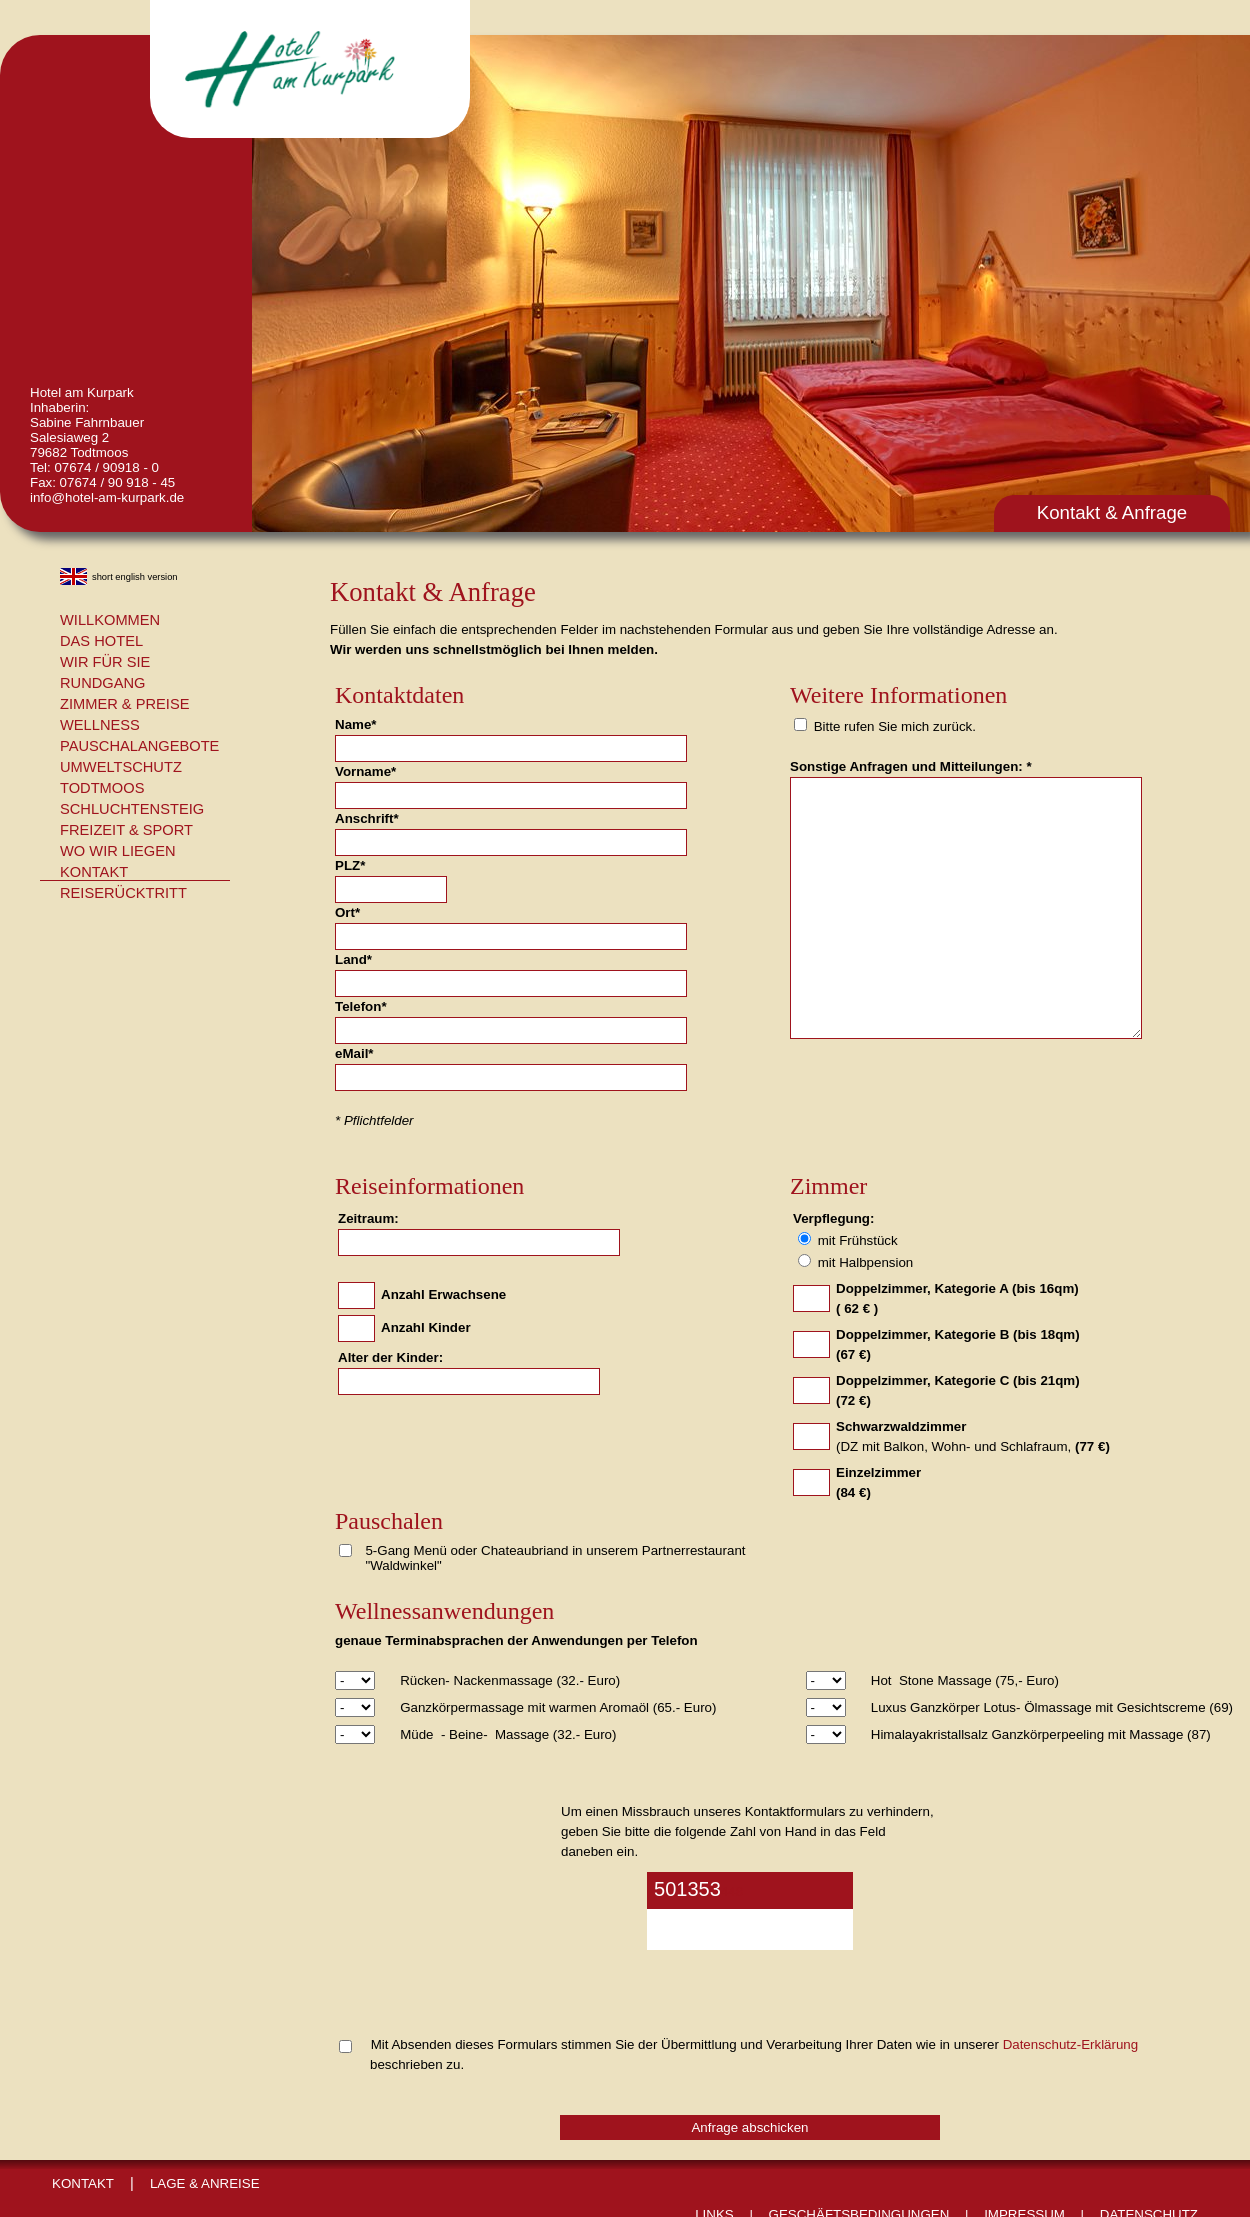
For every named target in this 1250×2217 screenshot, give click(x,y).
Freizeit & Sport (126, 830)
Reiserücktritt (123, 893)
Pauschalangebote (139, 746)
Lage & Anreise (205, 2183)
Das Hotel (101, 641)
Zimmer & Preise (124, 704)
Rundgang (103, 683)
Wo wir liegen (118, 851)
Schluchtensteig (132, 809)
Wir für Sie (105, 662)
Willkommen (110, 620)
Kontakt (94, 872)
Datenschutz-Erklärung (1071, 2044)
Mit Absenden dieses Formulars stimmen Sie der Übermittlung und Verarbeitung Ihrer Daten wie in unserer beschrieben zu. (738, 2054)
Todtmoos (102, 788)
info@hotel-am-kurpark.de (107, 497)
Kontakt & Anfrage (1112, 512)
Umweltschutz (121, 767)
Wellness (100, 725)
